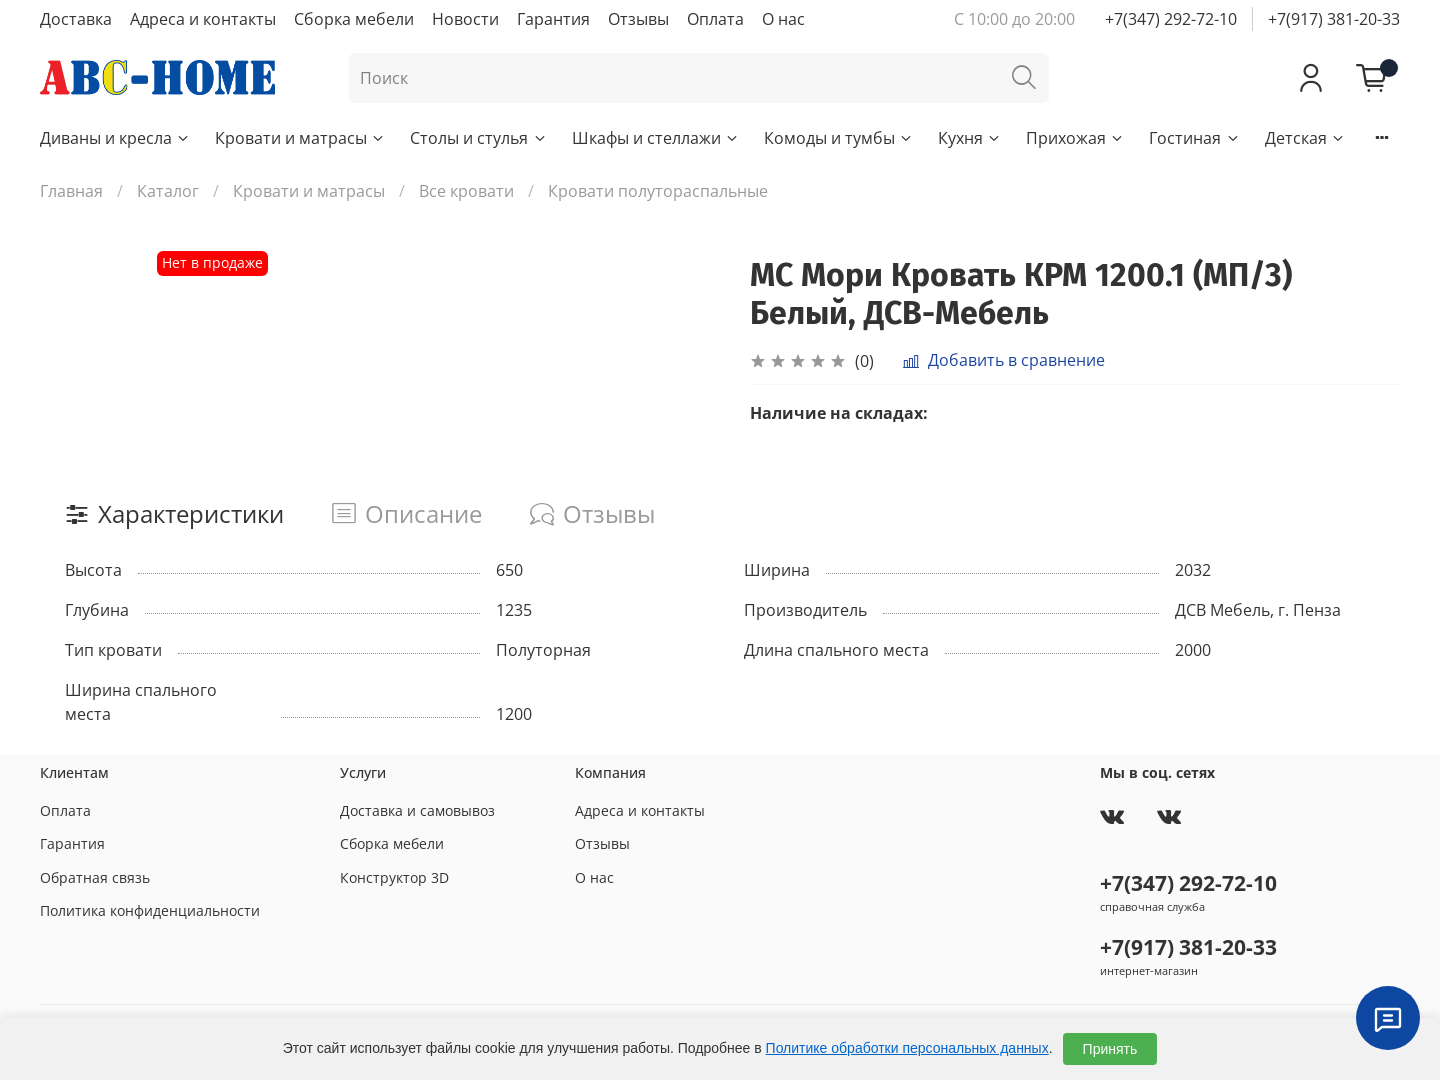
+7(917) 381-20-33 (1334, 19)
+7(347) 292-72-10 (1171, 19)
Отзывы (638, 19)
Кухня (970, 138)
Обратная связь (95, 877)
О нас (783, 19)
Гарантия (553, 19)
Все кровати (466, 191)
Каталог (168, 191)
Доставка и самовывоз (417, 810)
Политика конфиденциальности (150, 910)
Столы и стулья (478, 138)
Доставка (76, 19)
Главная (71, 191)
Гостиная (1194, 138)
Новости (465, 19)
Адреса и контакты (203, 19)
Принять (1110, 1049)
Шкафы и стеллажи (656, 138)
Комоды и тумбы (839, 138)
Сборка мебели (354, 19)
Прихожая (1075, 138)
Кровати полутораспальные (658, 191)
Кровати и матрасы (300, 138)
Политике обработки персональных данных (907, 1048)
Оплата (715, 19)
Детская (1305, 138)
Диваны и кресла (115, 138)
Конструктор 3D (394, 877)
